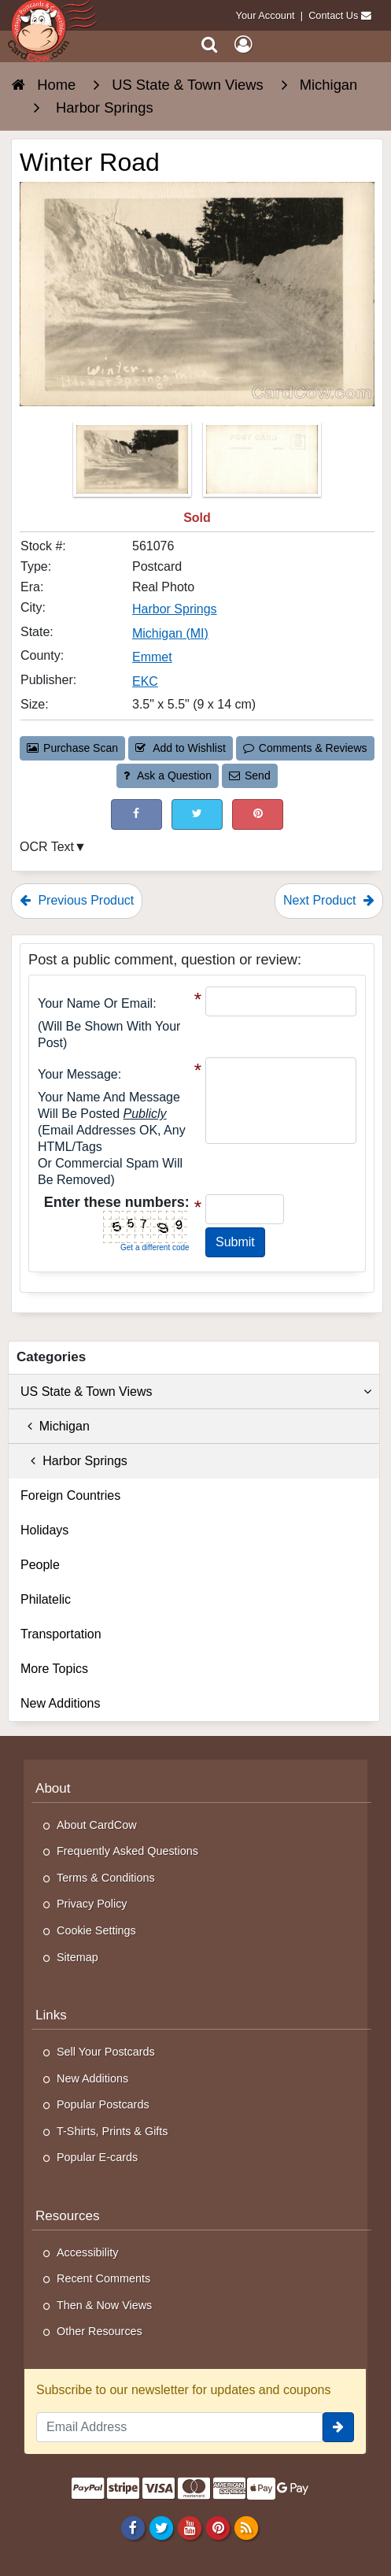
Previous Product (77, 900)
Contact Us (333, 15)
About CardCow (97, 1825)
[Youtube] (189, 2528)
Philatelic (45, 1599)
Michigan (55, 1426)
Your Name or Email (95, 1003)
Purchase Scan (72, 748)
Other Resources (99, 2331)
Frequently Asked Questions (127, 1851)
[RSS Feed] (246, 2528)
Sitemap (77, 1957)
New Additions (60, 1703)
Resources (67, 2215)
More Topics (54, 1668)
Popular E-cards (97, 2157)
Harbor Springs (73, 1461)
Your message (78, 1074)
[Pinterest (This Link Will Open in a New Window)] (257, 814)
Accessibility (87, 2252)
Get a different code (155, 1247)
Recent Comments (103, 2278)
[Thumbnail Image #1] (133, 464)
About (53, 1788)
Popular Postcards (103, 2104)
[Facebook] (132, 2528)
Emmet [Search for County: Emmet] (152, 657)
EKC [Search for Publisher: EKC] (145, 681)
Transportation (60, 1634)
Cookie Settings (96, 1930)
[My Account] (243, 44)
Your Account (265, 15)
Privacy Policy (92, 1903)
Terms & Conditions (106, 1877)
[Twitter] (161, 2528)
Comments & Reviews (305, 748)
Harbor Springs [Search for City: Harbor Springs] (174, 609)
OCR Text (47, 846)
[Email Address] (179, 2427)
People (40, 1564)
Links (51, 2015)
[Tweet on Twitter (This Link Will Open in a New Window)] (197, 814)
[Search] (209, 44)
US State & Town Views (195, 1391)
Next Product (328, 900)
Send (249, 775)
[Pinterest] (217, 2528)
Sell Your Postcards (106, 2051)
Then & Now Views (104, 2305)
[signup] (338, 2427)
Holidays (44, 1530)
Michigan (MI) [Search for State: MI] (170, 633)
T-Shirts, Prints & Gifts (112, 2131)
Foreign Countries (70, 1495)
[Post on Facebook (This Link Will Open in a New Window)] (136, 814)
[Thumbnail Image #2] (262, 464)
